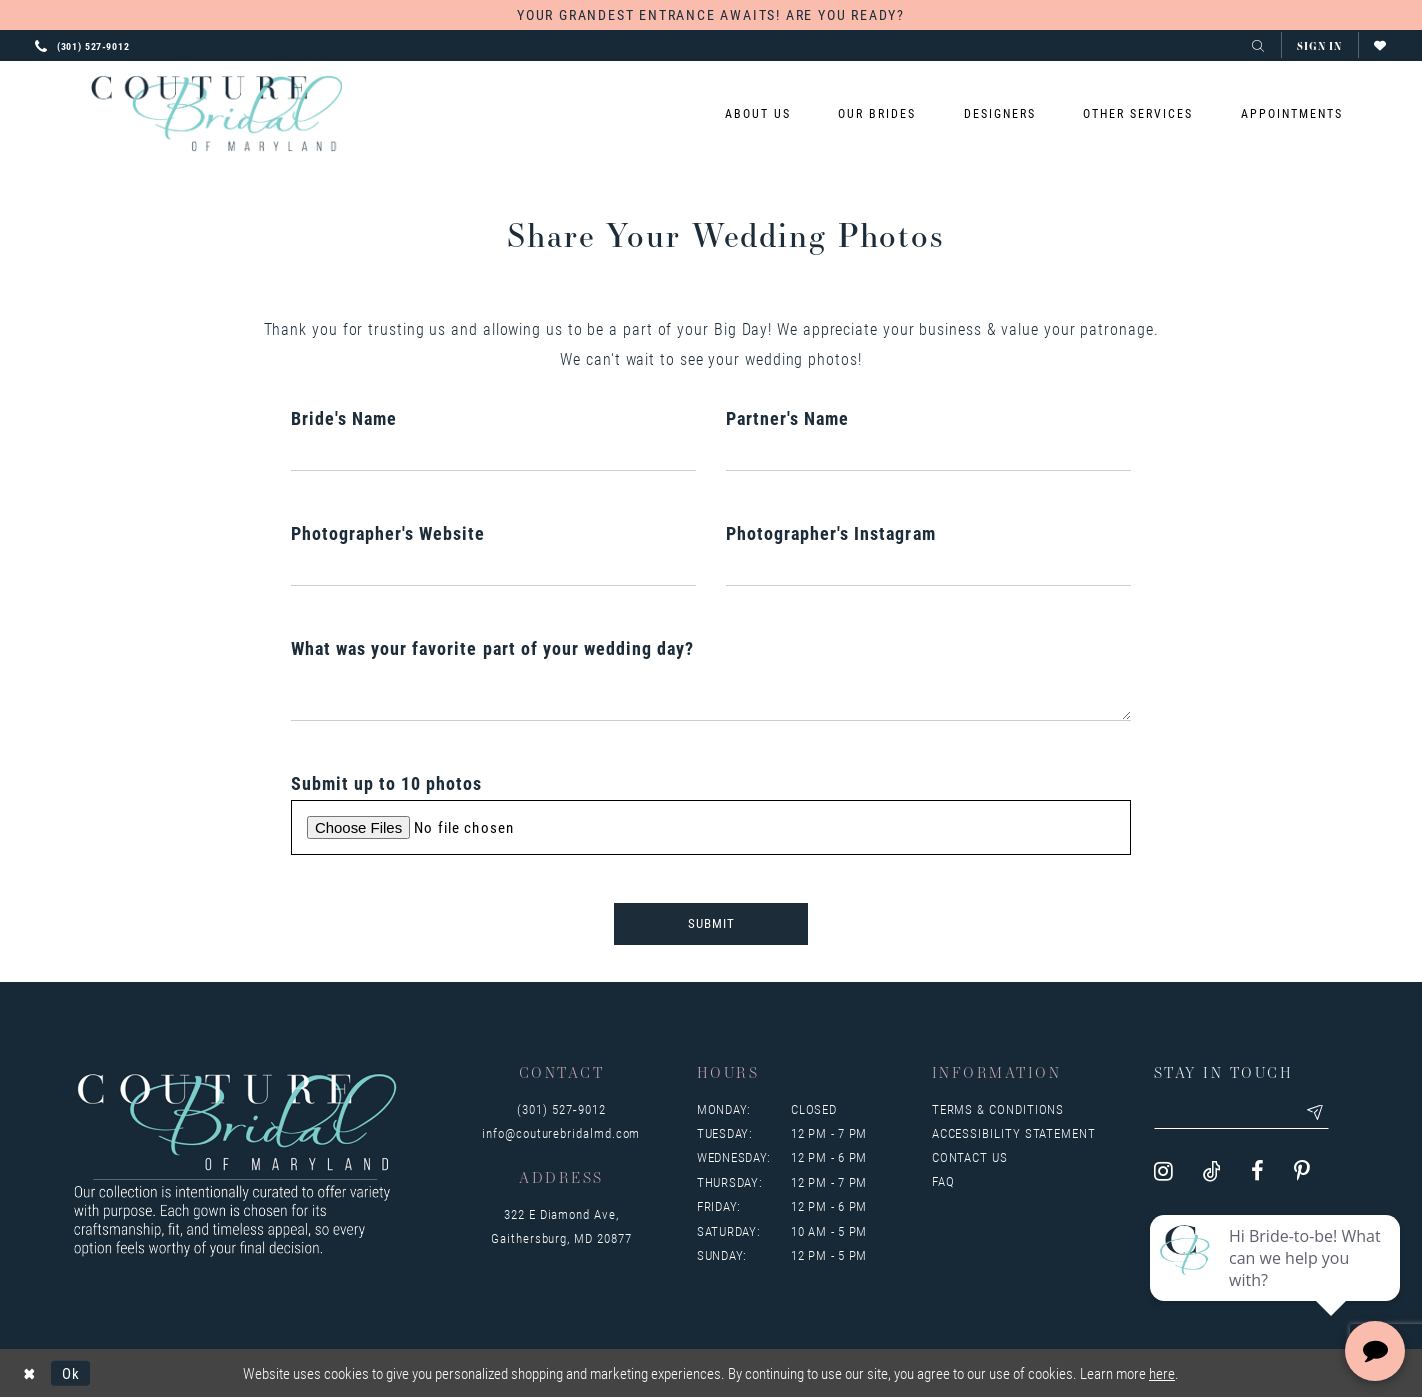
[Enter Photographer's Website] (493, 568)
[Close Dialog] (29, 1373)
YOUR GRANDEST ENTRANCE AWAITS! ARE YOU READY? (711, 14)
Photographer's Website (388, 533)
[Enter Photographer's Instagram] (928, 568)
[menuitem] (758, 113)
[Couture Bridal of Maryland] (216, 114)
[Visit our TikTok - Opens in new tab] (1212, 1171)
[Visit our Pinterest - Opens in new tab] (1302, 1171)
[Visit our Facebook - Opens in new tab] (1257, 1171)
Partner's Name (787, 418)
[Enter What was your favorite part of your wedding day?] (711, 693)
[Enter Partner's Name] (928, 453)
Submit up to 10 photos (387, 783)
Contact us (970, 1157)
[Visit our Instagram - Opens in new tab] (1163, 1171)
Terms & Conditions (998, 1109)
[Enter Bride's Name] (493, 453)
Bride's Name (344, 418)
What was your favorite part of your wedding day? (492, 648)
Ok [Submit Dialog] (71, 1373)
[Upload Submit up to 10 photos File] (711, 827)
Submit (711, 924)
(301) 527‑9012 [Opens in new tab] (561, 1109)
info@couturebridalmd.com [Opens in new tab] (561, 1133)
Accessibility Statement (1014, 1133)
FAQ (943, 1181)
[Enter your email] (1242, 1113)
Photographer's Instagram (831, 533)
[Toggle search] (1258, 45)
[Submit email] (1316, 1113)
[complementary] (1277, 1288)
